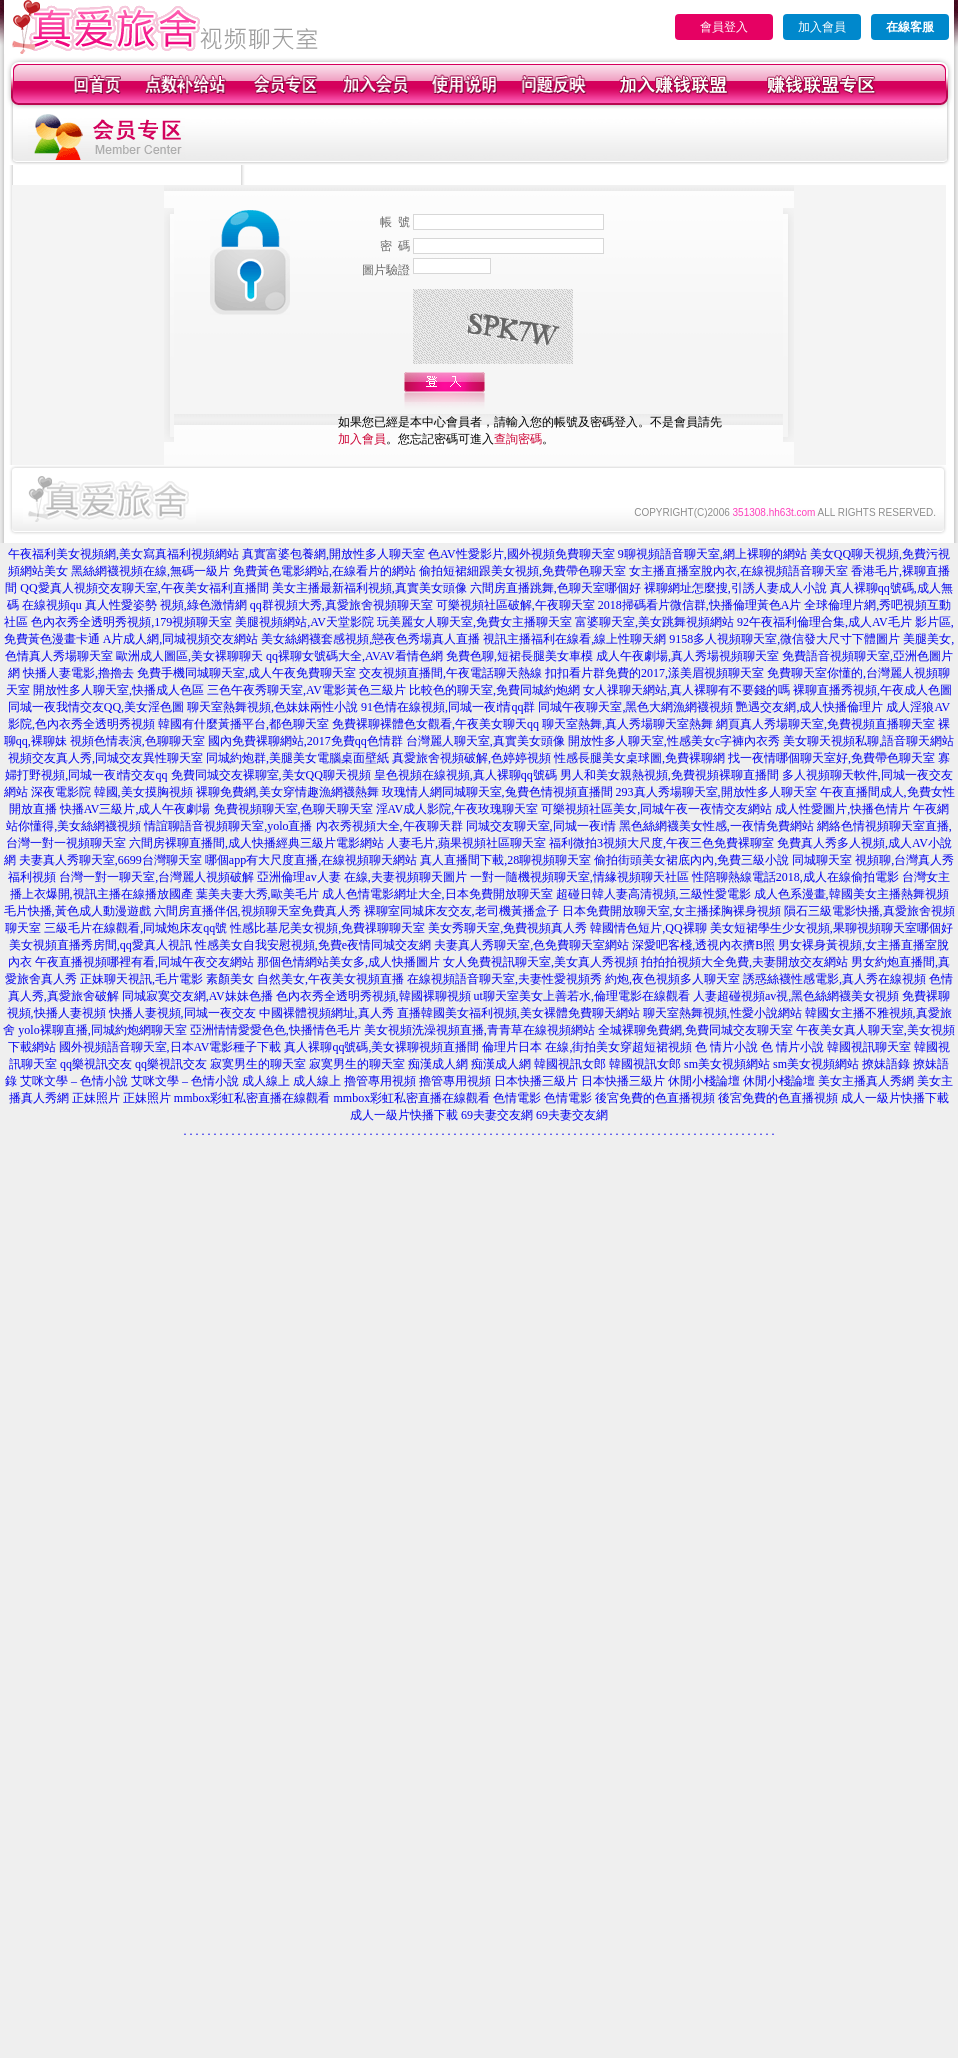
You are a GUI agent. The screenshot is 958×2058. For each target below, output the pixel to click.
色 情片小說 (726, 1047)
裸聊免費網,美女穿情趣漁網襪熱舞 (287, 792)
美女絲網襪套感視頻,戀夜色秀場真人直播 (370, 639)
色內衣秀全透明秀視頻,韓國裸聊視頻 (373, 996)
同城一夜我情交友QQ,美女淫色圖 (96, 707)
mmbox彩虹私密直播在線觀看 (252, 1098)
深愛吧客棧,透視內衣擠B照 (703, 945)
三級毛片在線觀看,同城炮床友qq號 (135, 928)
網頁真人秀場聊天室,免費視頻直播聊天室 (825, 724)
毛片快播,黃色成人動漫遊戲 (77, 911)
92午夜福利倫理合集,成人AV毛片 (824, 622)
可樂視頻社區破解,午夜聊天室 (515, 605)
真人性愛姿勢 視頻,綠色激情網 (166, 605)
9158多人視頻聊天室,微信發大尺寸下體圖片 (784, 639)
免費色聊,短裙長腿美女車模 (519, 656)
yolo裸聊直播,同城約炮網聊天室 (102, 1030)
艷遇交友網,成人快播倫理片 (809, 707)
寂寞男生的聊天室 (258, 1064)
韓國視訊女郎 (570, 1064)
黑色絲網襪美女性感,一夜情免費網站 (716, 826)
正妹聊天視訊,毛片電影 (141, 979)
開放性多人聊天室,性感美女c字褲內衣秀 (674, 741)
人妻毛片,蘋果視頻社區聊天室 (466, 843)
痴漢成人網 (438, 1064)
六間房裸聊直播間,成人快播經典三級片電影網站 (256, 843)
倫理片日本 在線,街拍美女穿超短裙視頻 (587, 1047)
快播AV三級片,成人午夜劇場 (135, 809)
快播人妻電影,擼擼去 (78, 673)
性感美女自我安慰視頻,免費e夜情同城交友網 (313, 945)
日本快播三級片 (536, 1081)
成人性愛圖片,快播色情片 (842, 809)
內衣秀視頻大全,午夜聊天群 (389, 826)
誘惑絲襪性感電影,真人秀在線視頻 (834, 979)
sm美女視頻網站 (727, 1064)
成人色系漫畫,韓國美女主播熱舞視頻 (851, 894)
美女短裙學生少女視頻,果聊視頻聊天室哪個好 (831, 928)
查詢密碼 (518, 439)
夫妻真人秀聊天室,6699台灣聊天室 (110, 860)
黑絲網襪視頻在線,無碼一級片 (150, 571)
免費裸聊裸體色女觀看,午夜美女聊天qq (435, 724)
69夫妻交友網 (497, 1115)
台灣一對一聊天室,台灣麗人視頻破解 (156, 877)
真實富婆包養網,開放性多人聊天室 (333, 554)
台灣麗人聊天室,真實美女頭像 (485, 741)
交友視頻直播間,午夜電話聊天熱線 (450, 673)
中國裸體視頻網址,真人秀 (326, 1013)
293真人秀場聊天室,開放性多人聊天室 (716, 792)
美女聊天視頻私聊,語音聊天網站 (868, 741)
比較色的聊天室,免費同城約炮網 (494, 690)
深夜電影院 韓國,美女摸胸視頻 (112, 792)
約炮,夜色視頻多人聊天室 (672, 979)
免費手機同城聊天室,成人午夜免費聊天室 (246, 673)
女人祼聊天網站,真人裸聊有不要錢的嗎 (686, 690)
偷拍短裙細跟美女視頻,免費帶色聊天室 (522, 571)
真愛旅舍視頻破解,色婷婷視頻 (471, 758)
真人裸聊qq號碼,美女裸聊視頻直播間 (381, 1047)
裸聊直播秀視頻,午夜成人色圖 (872, 690)
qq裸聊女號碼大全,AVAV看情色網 (354, 656)
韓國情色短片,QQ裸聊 (648, 928)
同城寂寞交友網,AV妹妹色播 (197, 996)
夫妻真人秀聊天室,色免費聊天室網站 (531, 945)
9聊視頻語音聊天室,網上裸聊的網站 (712, 554)
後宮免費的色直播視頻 (655, 1098)
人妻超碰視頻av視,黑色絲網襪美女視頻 (796, 996)
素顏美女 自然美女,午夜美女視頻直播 (305, 979)
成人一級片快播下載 (895, 1098)
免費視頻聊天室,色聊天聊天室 (293, 809)
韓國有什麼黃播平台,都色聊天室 (243, 724)
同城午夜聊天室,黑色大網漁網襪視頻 (635, 707)
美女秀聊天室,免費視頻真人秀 (507, 928)
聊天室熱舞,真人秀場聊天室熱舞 (627, 724)
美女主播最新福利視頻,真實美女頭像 (369, 588)
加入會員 (822, 27)
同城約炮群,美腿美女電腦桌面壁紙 (297, 758)
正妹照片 (96, 1098)
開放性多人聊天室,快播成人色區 (118, 690)
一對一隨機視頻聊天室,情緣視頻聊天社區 (579, 877)
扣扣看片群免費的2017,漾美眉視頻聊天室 (654, 673)
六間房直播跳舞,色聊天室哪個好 (555, 588)
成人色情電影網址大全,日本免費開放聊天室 (437, 894)
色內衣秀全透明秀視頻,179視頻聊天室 (131, 622)
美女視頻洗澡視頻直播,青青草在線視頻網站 (479, 1030)
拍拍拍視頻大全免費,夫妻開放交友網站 (744, 962)
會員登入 (724, 27)
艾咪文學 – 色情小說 (74, 1081)
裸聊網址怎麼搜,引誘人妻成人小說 (735, 588)
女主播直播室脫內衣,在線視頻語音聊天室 (738, 571)
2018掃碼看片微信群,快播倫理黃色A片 (700, 605)
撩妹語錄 (886, 1064)
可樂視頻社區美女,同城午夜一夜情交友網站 (656, 809)
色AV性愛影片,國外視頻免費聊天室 (521, 554)
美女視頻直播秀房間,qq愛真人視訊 (100, 945)
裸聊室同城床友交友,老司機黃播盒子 (461, 911)
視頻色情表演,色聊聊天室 (137, 741)
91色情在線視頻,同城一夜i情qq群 (448, 707)
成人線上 (266, 1081)
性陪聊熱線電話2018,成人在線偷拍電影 (795, 877)
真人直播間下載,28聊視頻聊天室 (505, 860)
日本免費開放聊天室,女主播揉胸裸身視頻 (671, 911)
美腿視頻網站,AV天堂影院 (304, 622)
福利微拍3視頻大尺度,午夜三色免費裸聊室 (661, 843)
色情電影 (517, 1098)
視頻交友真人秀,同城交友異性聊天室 (105, 758)
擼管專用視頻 (380, 1081)
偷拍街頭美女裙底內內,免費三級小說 (691, 860)
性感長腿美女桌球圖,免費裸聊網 (639, 758)
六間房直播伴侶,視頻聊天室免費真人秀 (257, 911)
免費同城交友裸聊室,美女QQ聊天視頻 (271, 775)
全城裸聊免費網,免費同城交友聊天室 (695, 1030)
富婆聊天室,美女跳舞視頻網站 (654, 622)
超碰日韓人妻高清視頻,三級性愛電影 (653, 894)
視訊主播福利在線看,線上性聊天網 (574, 639)
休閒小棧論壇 (704, 1081)
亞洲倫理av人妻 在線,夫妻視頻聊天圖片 (361, 877)
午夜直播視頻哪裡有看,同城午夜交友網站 (144, 962)
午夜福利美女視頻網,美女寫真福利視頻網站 (123, 554)
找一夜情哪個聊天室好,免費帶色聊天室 (831, 758)
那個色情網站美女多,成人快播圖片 (348, 962)
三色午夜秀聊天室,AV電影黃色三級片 (306, 690)
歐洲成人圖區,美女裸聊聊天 (189, 656)
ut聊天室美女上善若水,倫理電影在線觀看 (582, 996)
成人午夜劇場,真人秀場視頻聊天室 (687, 656)
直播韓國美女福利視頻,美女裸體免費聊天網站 (518, 1013)
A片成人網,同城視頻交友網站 (181, 639)
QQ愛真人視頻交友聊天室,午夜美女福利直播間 (144, 588)
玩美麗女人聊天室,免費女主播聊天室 (474, 622)
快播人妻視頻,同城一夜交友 (182, 1013)
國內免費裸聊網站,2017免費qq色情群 (305, 741)
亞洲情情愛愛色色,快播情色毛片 (275, 1030)
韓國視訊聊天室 (869, 1047)
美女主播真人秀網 (866, 1081)
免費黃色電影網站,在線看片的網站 (324, 571)
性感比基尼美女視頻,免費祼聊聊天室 (327, 928)
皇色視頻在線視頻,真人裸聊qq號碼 (465, 775)
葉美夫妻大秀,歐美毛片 (257, 894)
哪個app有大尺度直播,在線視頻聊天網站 (311, 860)
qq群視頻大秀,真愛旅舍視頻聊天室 (341, 605)
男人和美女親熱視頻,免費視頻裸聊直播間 (669, 775)
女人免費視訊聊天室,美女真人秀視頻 (540, 962)
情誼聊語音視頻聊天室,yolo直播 (228, 826)
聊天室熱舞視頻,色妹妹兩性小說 (272, 707)
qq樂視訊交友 (96, 1064)
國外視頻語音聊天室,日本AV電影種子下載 (170, 1047)
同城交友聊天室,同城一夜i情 (541, 826)
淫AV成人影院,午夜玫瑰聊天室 (457, 809)
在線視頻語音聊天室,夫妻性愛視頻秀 (504, 979)
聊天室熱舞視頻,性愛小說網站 (722, 1013)
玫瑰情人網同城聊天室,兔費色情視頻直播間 (497, 792)
